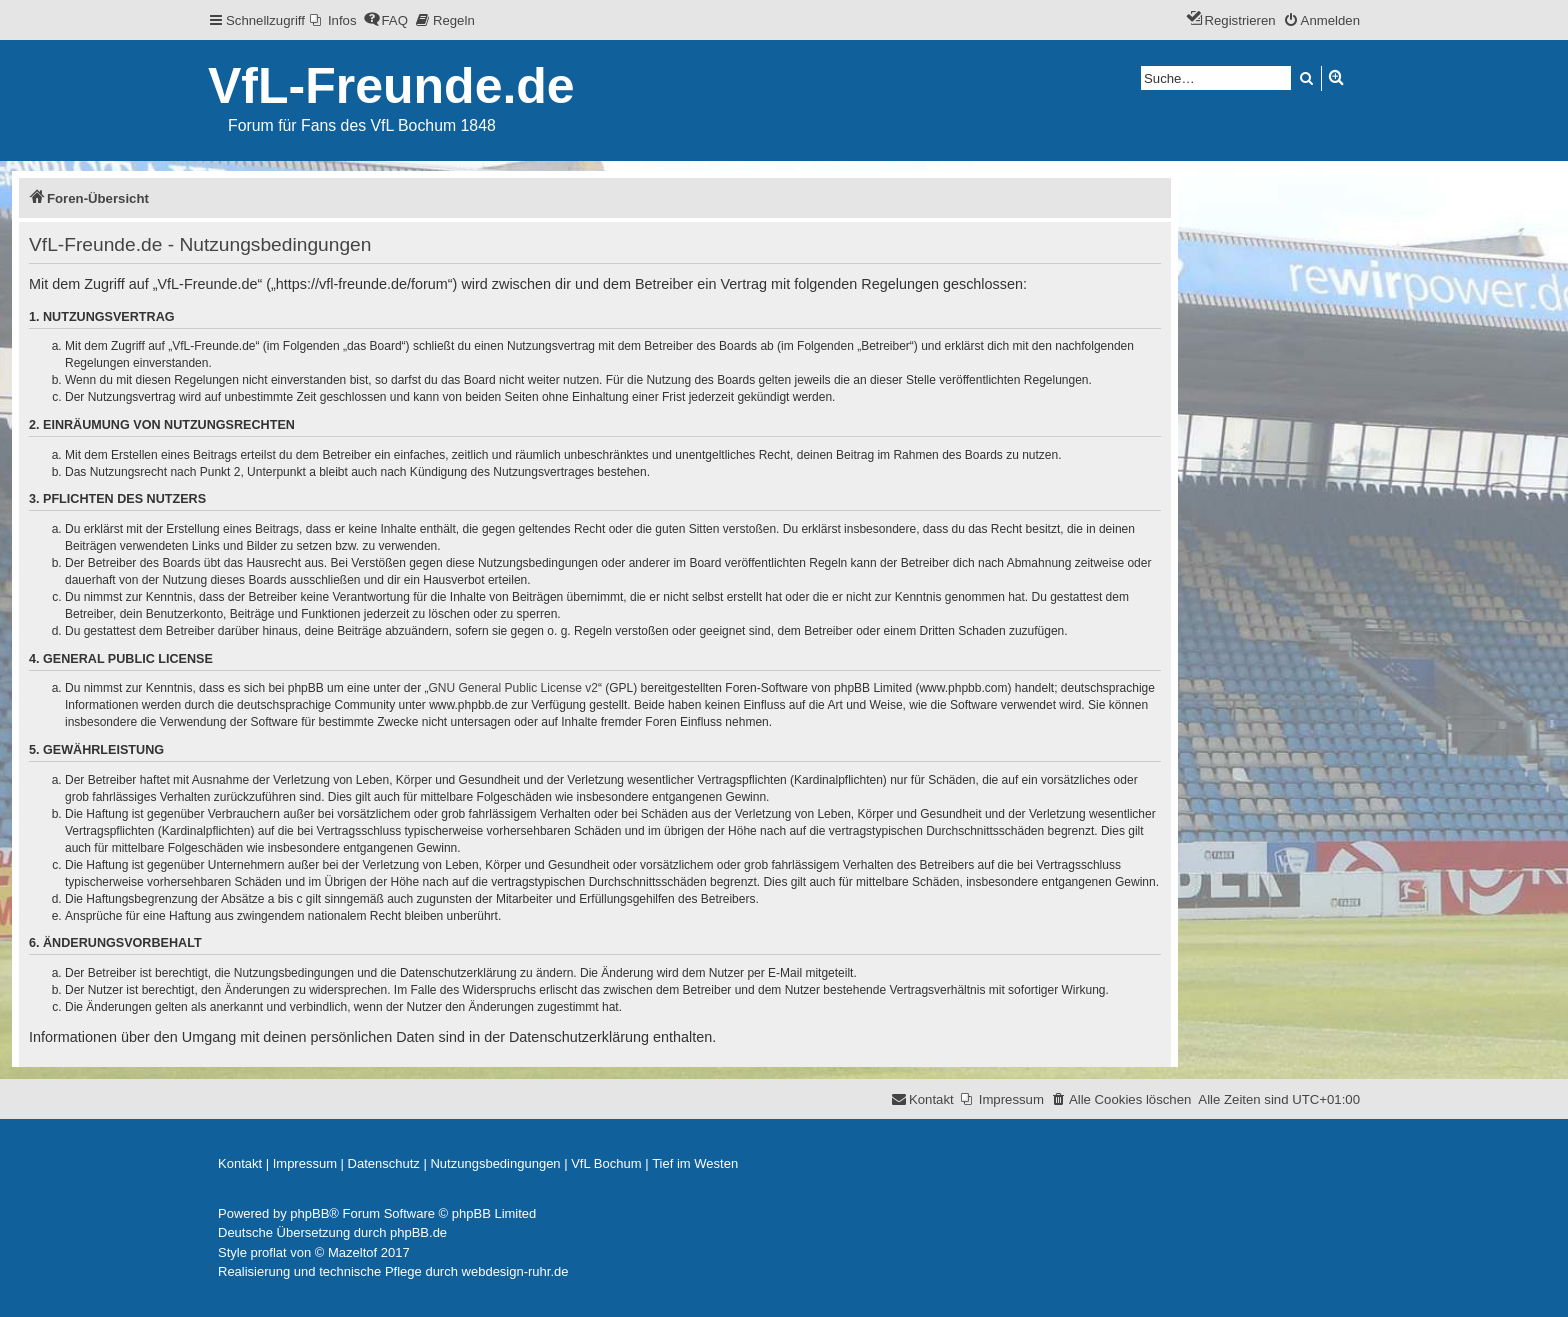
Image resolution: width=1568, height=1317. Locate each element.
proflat (269, 1252)
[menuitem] (333, 20)
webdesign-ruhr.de (515, 1271)
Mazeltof (352, 1252)
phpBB (309, 1213)
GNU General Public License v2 (513, 688)
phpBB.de (418, 1232)
